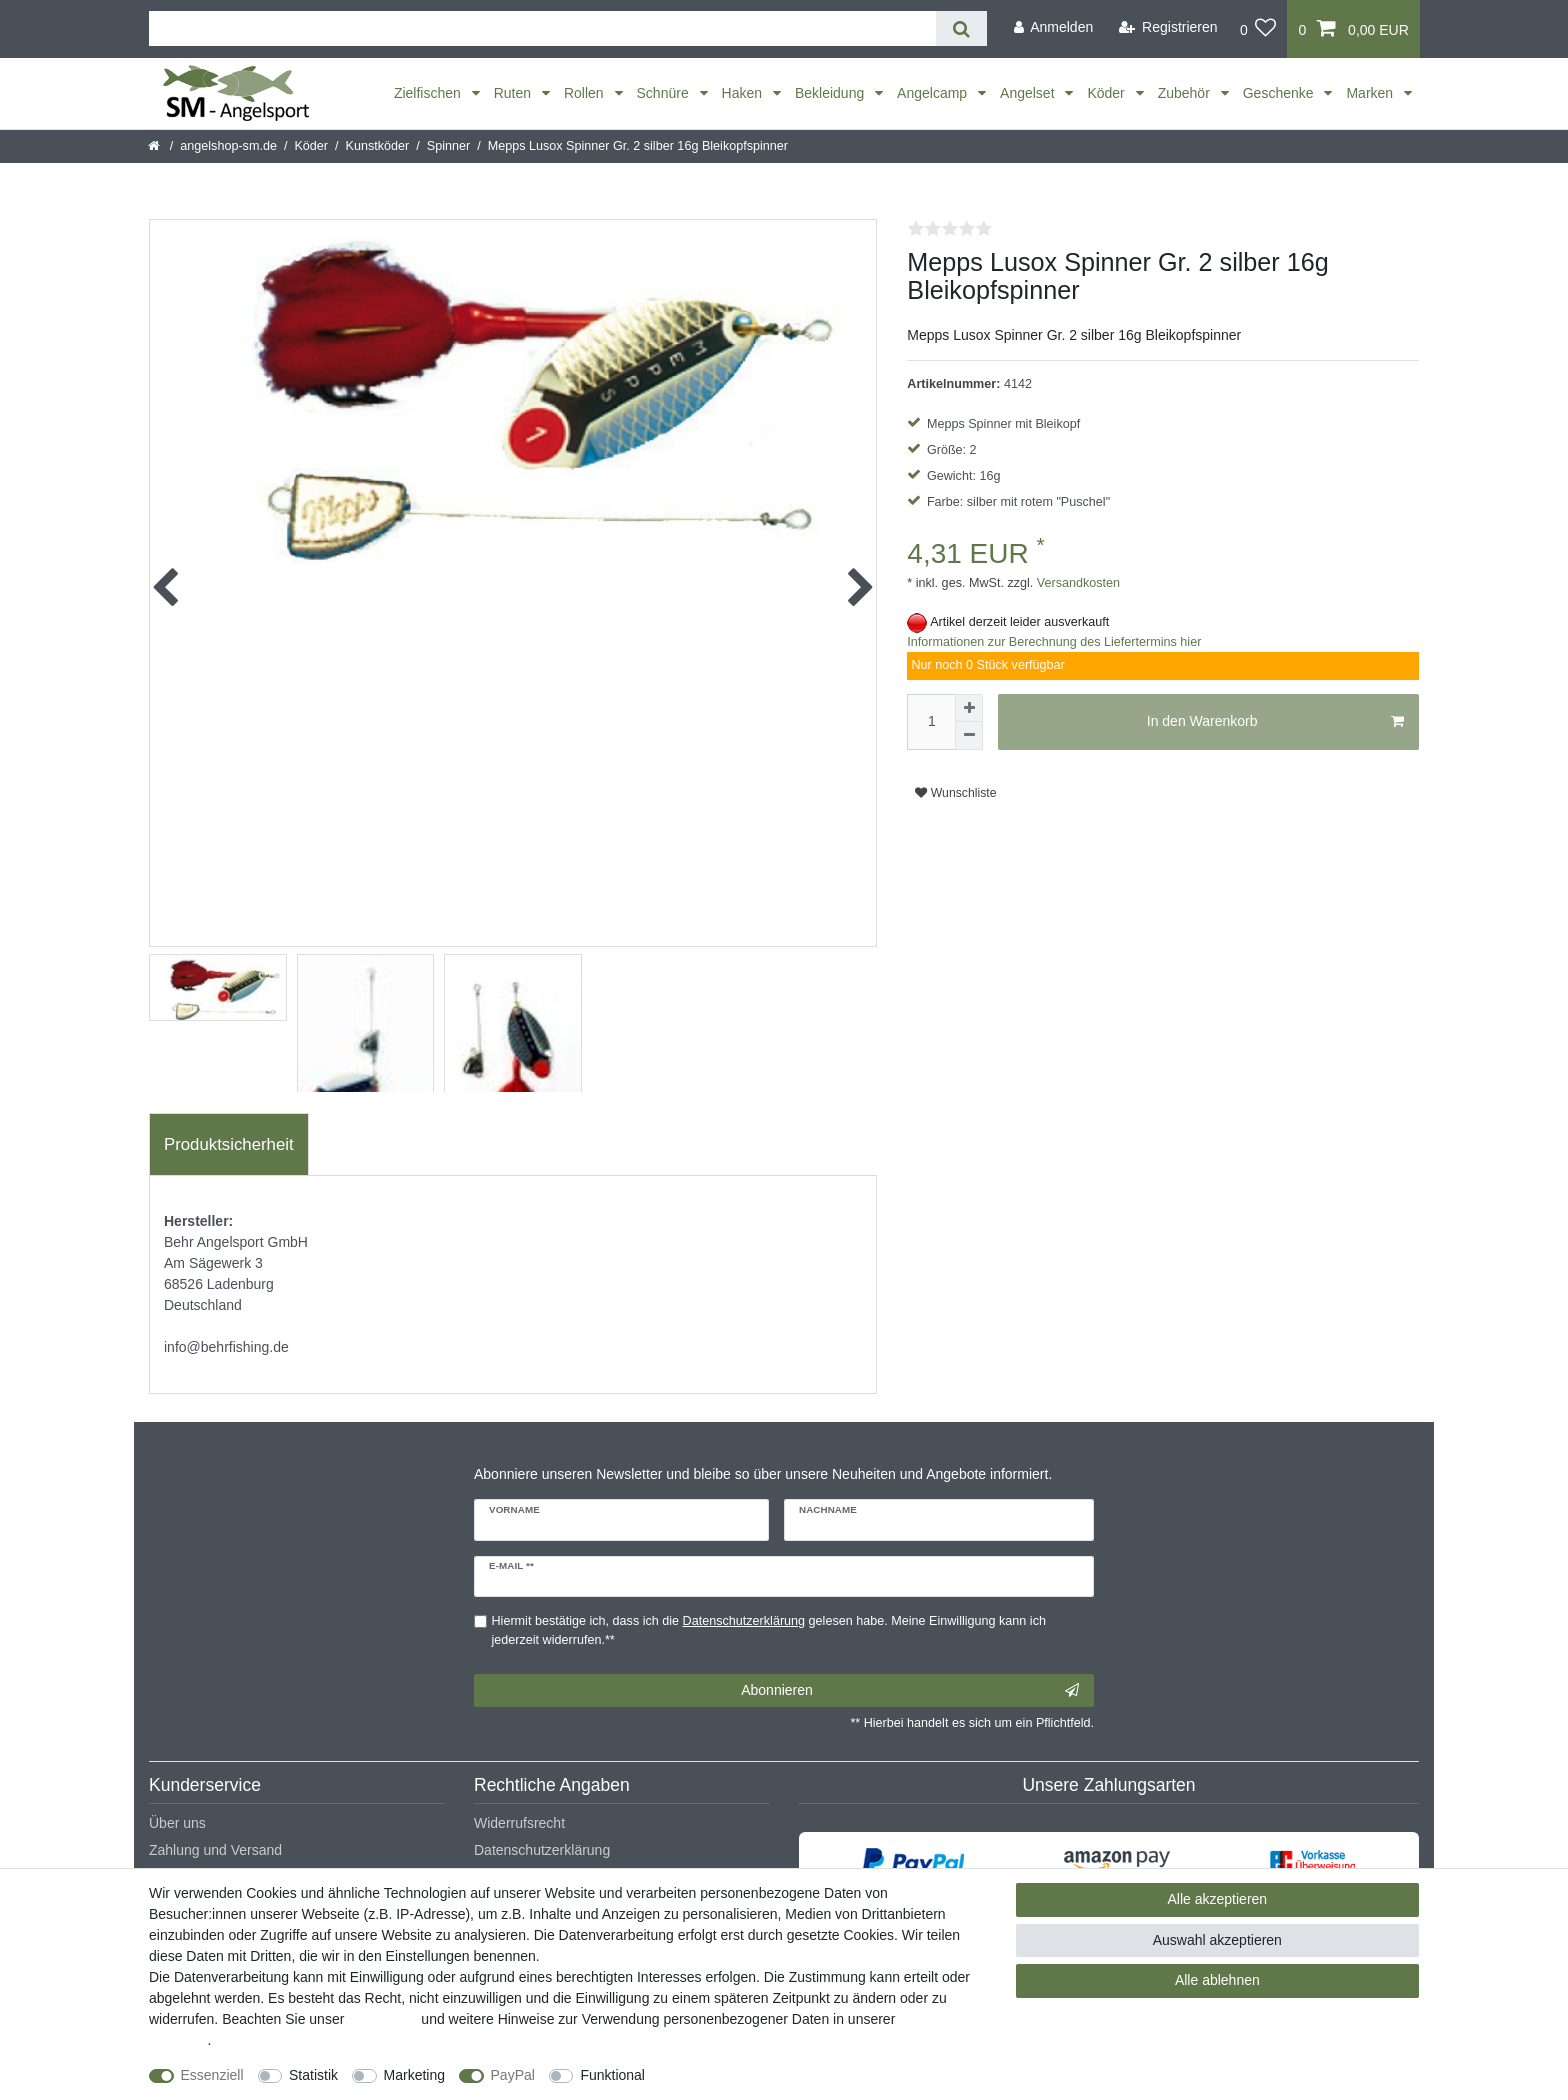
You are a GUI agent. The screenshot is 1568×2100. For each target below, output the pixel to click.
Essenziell (212, 2075)
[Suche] (961, 28)
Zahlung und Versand (215, 1850)
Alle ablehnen (1217, 1980)
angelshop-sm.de (228, 146)
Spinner (448, 146)
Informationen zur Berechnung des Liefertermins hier (1054, 642)
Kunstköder (378, 146)
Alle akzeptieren (1218, 1899)
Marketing (414, 2075)
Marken (1371, 93)
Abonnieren (910, 1691)
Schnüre (665, 93)
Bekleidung (831, 93)
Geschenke (1280, 93)
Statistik (313, 2075)
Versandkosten (1076, 583)
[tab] (229, 1145)
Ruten (514, 93)
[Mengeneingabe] (931, 722)
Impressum (382, 2019)
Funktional (612, 2075)
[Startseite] (155, 146)
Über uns (177, 1823)
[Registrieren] (1168, 27)
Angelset (1029, 93)
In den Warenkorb (1275, 722)
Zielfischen (429, 93)
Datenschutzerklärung (542, 1850)
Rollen (586, 93)
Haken (744, 93)
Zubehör (1186, 93)
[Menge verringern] (969, 736)
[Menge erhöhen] (969, 708)
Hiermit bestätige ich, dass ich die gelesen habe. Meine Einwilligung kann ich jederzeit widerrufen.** (769, 1630)
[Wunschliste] (1258, 29)
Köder (1107, 93)
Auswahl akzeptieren (1217, 1940)
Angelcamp (934, 93)
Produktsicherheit (229, 1144)
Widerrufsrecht (519, 1823)
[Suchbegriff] (542, 28)
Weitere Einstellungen (731, 2075)
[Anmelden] (1053, 27)
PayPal (513, 2075)
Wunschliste (955, 793)
